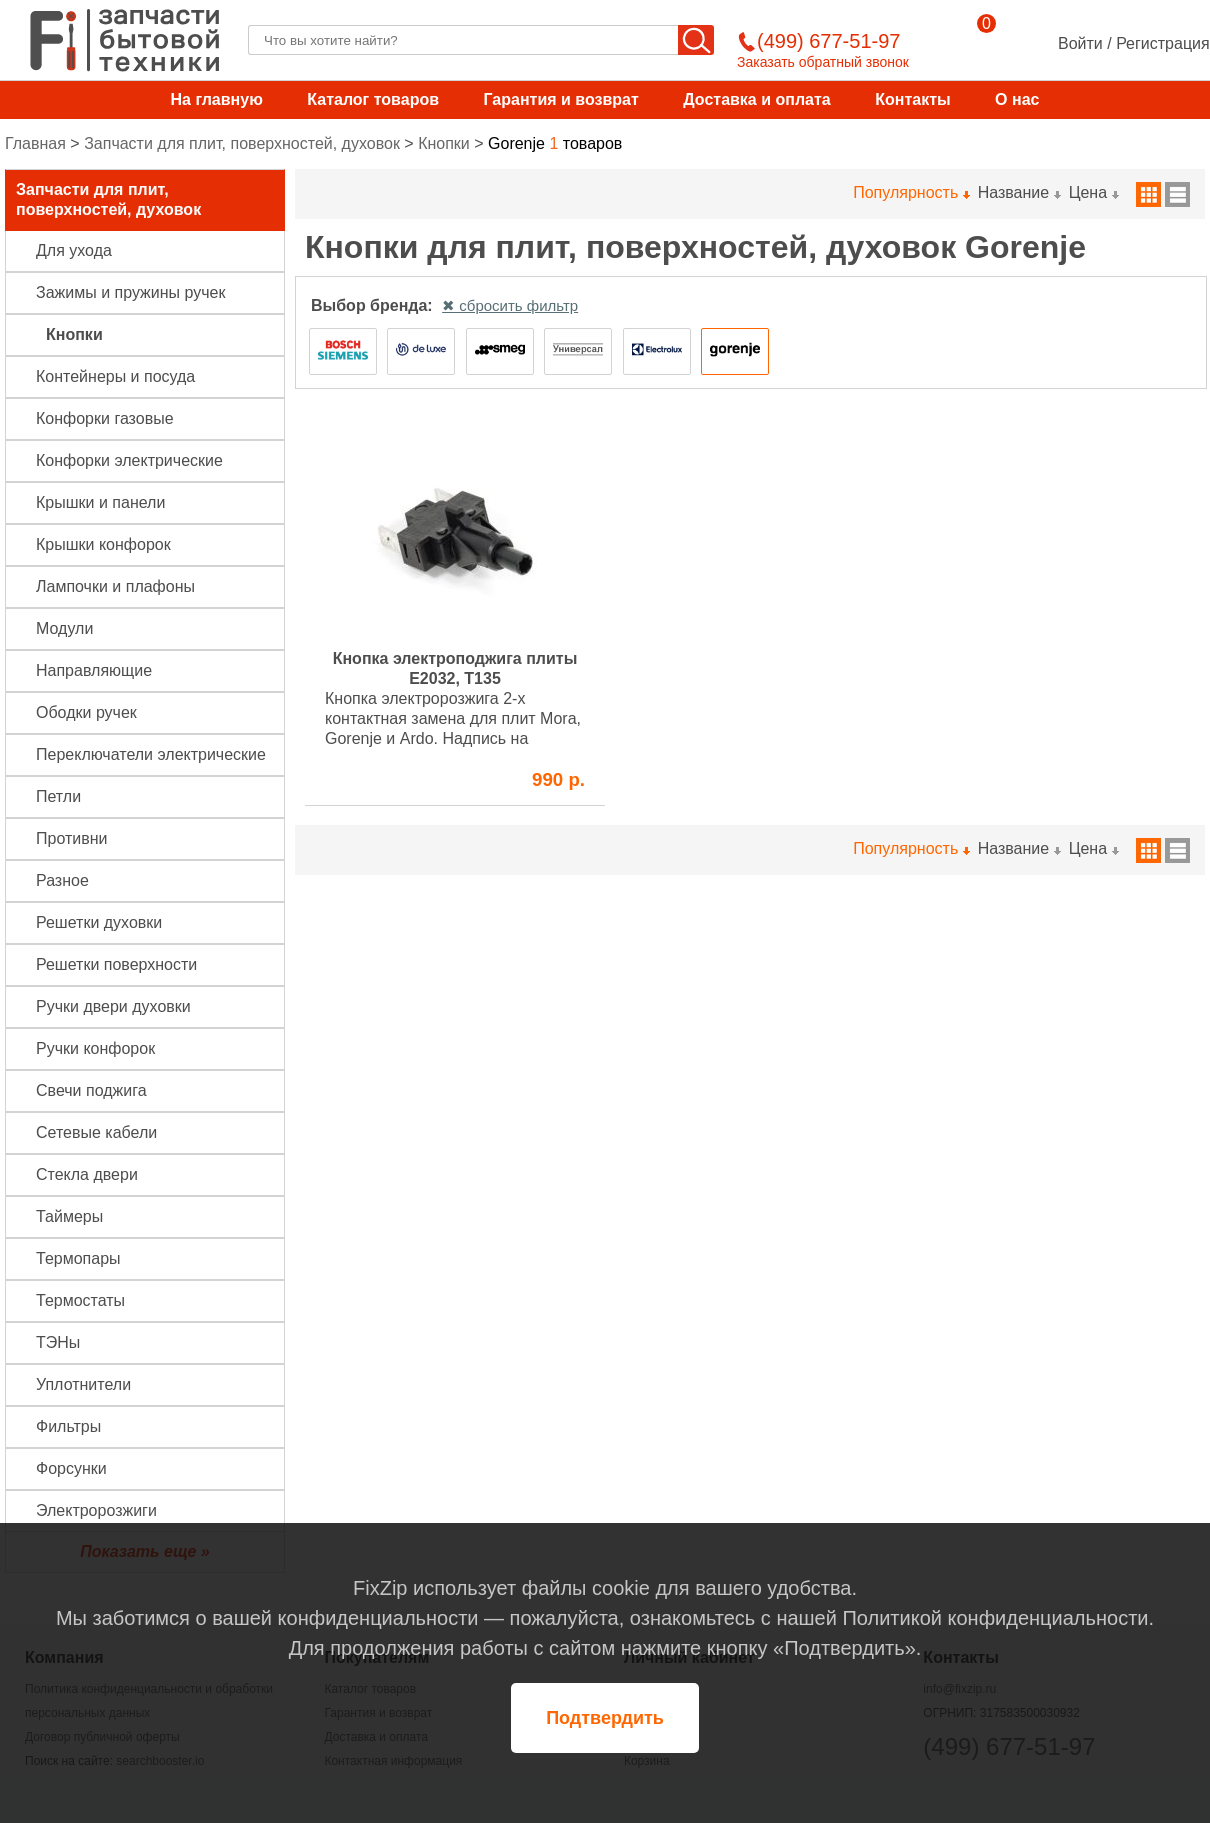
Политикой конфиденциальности (995, 1618)
